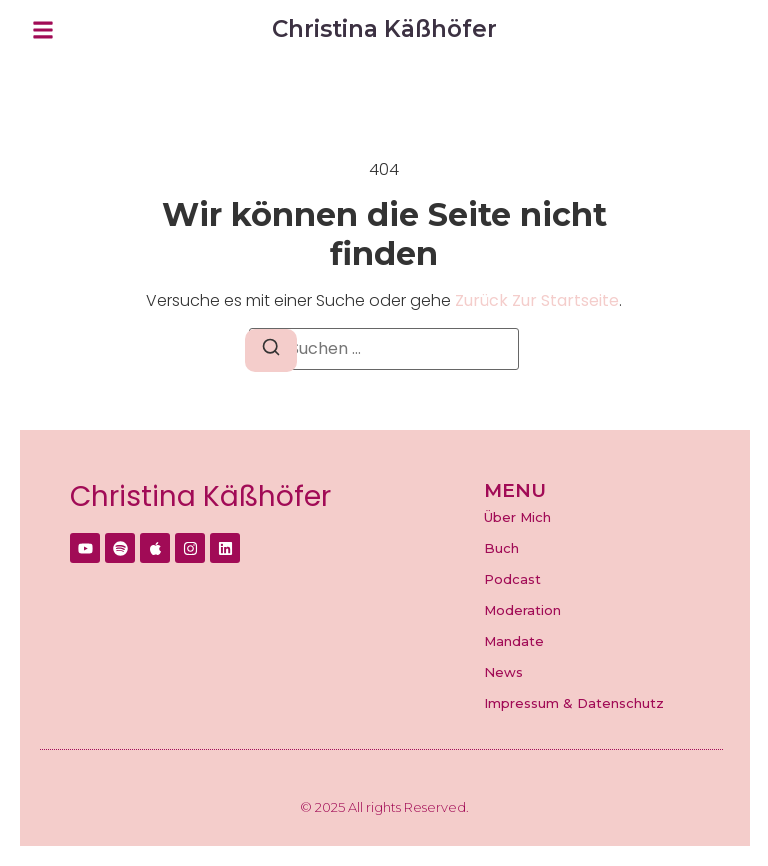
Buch (501, 548)
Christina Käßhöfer (200, 496)
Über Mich (517, 517)
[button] (43, 30)
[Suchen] (271, 350)
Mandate (514, 641)
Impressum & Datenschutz (574, 703)
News (503, 672)
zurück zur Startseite (537, 300)
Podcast (512, 579)
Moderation (522, 610)
